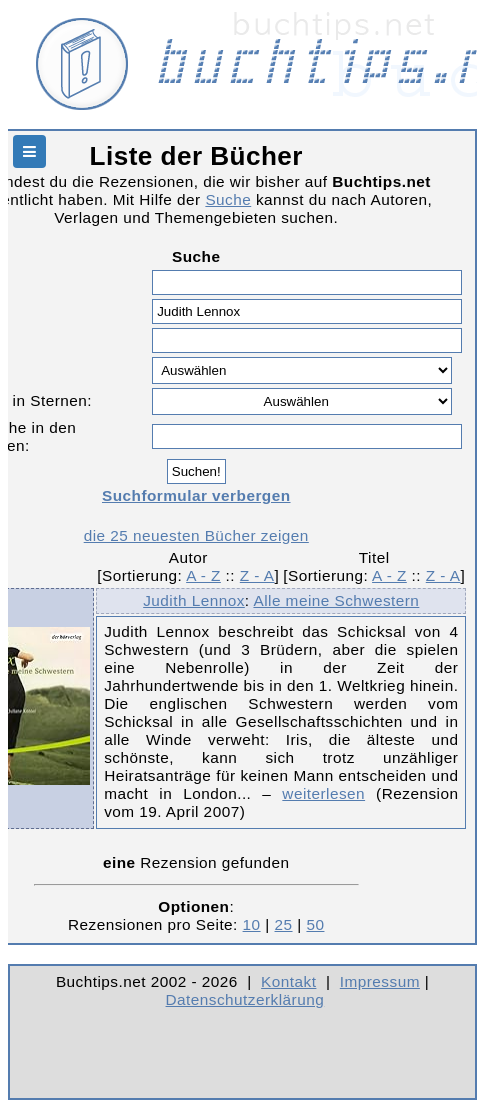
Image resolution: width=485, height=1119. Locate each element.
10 (252, 924)
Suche (228, 199)
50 (315, 924)
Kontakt (288, 981)
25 (284, 924)
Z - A (257, 575)
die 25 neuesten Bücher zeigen (196, 535)
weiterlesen (323, 793)
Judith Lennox (194, 600)
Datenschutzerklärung (245, 999)
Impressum (380, 981)
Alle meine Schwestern (336, 600)
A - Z (203, 575)
